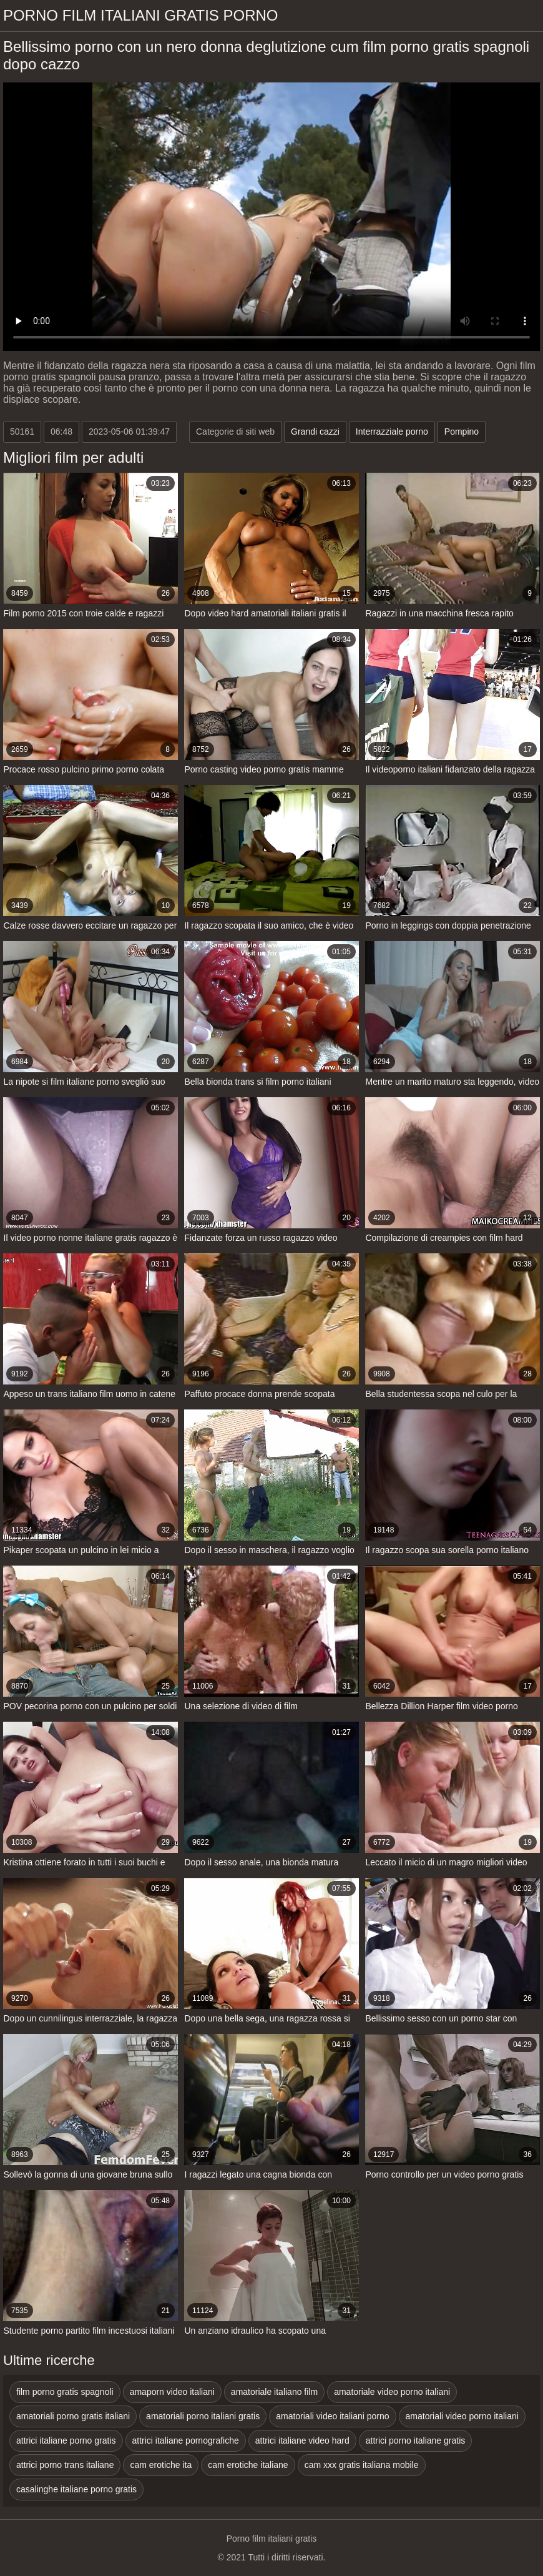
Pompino (461, 432)
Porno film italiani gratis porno (140, 15)
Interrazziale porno (392, 432)
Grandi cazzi (315, 432)
